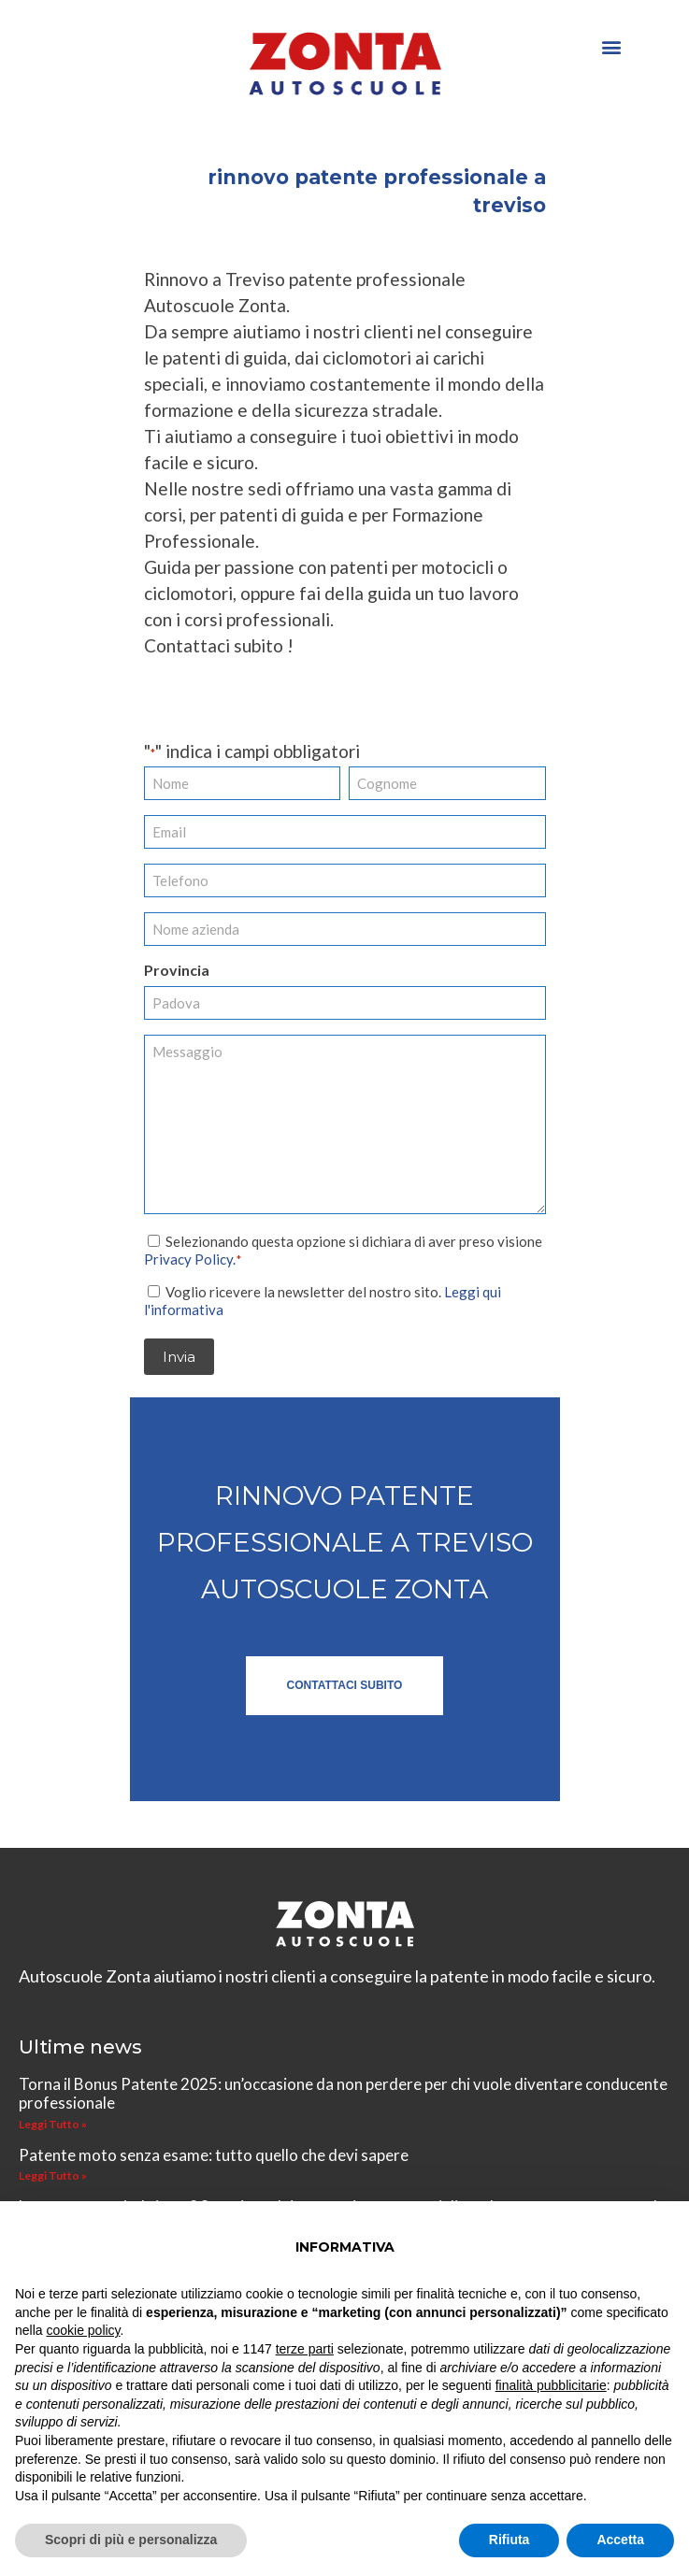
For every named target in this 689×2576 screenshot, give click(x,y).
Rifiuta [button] (509, 2539)
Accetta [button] (620, 2539)
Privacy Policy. (190, 1258)
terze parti (305, 2348)
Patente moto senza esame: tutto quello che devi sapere (214, 2154)
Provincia (176, 970)
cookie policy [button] (83, 2330)
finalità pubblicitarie (551, 2385)
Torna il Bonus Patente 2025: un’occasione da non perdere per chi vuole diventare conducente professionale (343, 2092)
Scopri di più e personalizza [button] (131, 2539)
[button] (611, 46)
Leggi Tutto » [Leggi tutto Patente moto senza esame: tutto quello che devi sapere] (53, 2175)
